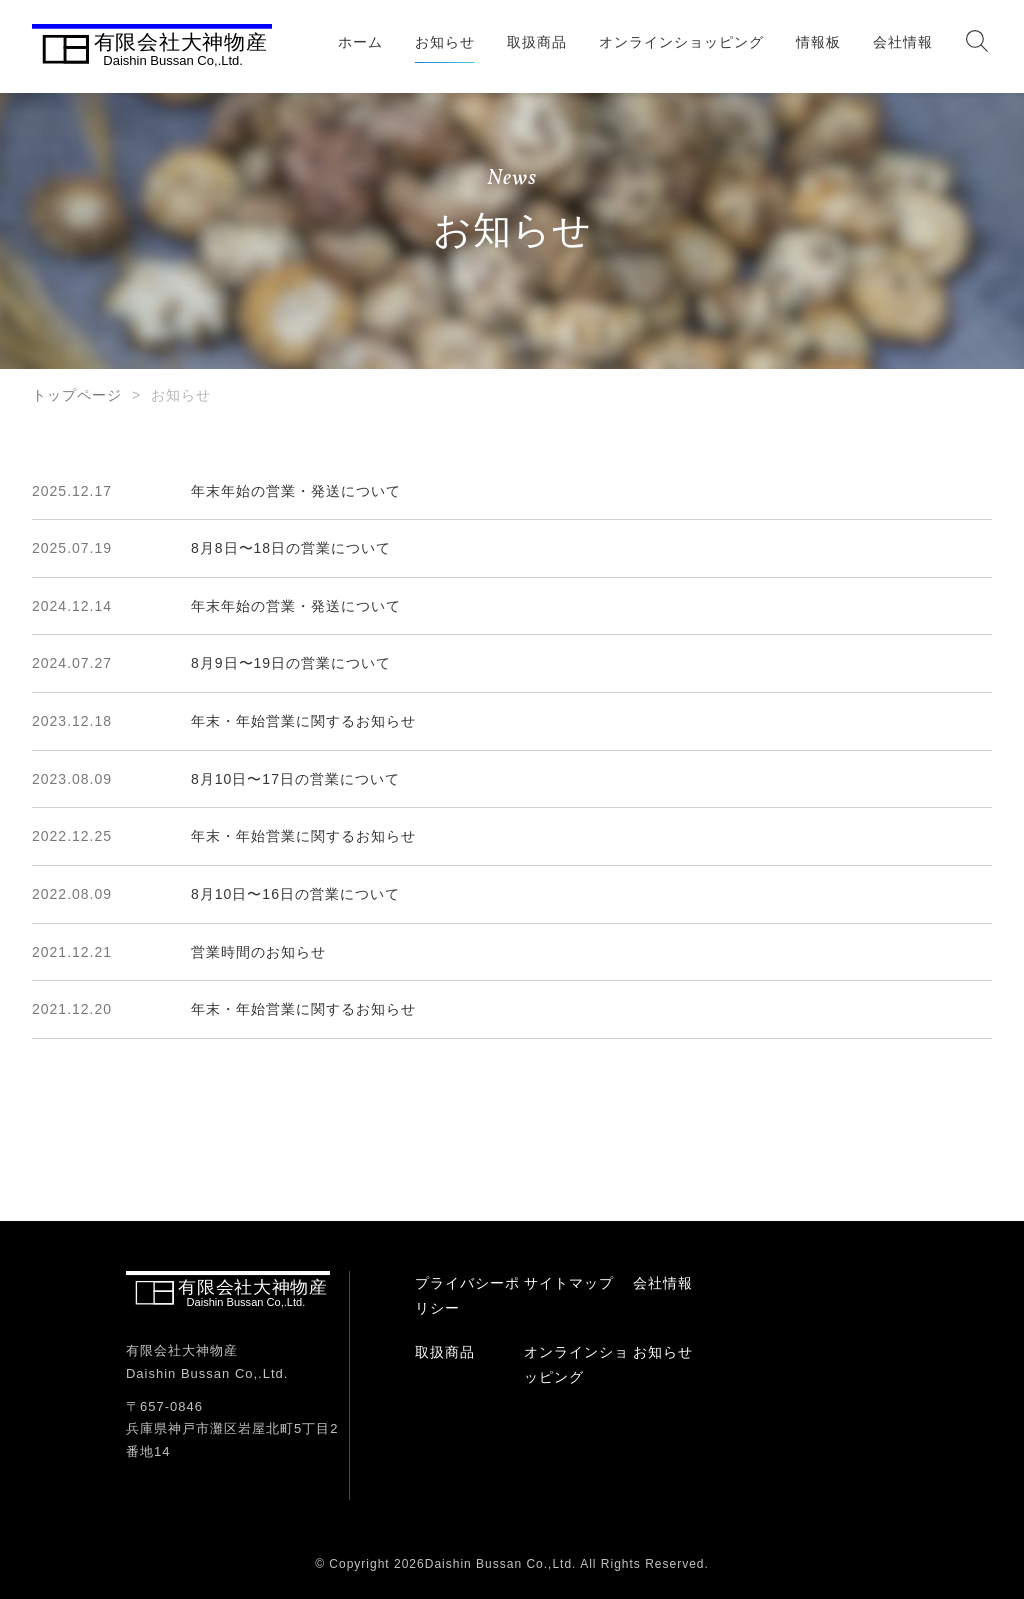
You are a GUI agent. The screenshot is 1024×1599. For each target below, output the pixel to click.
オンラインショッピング (681, 42)
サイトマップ (569, 1283)
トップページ (77, 395)
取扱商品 (537, 42)
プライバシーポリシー (467, 1295)
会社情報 (903, 42)
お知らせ (445, 42)
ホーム (360, 42)
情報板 (818, 42)
